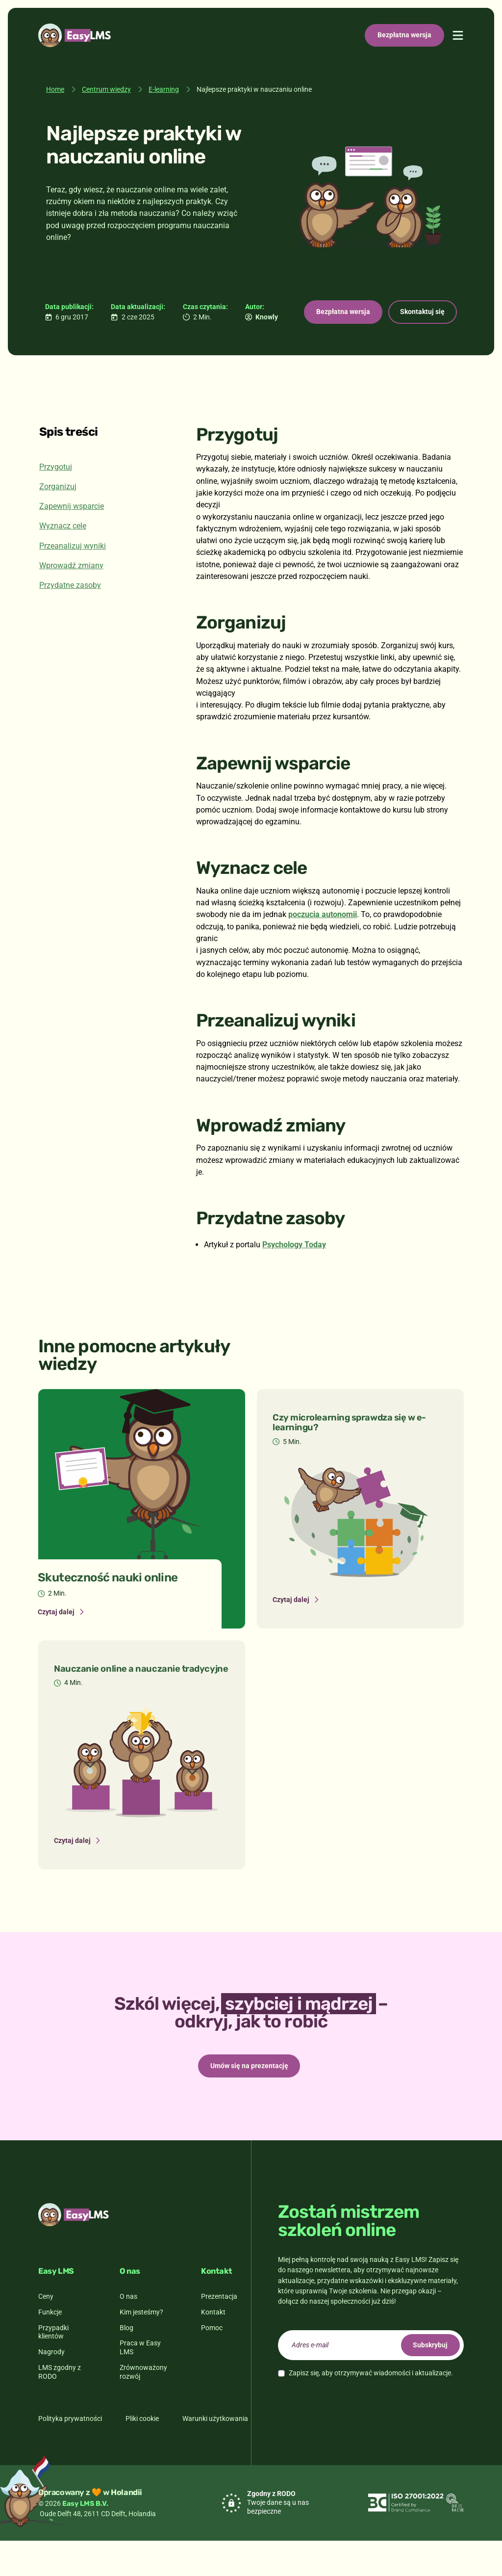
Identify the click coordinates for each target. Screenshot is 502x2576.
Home (55, 89)
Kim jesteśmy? (141, 2347)
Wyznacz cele (62, 557)
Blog (126, 2362)
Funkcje (50, 2347)
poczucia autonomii (322, 946)
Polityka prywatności (70, 2454)
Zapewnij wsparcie (71, 538)
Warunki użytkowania (215, 2454)
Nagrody (51, 2387)
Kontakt (213, 2347)
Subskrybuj (425, 2380)
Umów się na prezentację (249, 2099)
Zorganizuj (57, 518)
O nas (128, 2332)
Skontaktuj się (177, 342)
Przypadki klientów (53, 2367)
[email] (371, 2380)
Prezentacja (219, 2332)
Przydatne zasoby (70, 617)
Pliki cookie (142, 2454)
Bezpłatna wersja (404, 35)
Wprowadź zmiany (71, 597)
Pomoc (212, 2362)
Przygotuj (55, 498)
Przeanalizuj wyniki (72, 577)
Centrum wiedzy (106, 89)
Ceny (45, 2332)
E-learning (164, 89)
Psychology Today (294, 1276)
